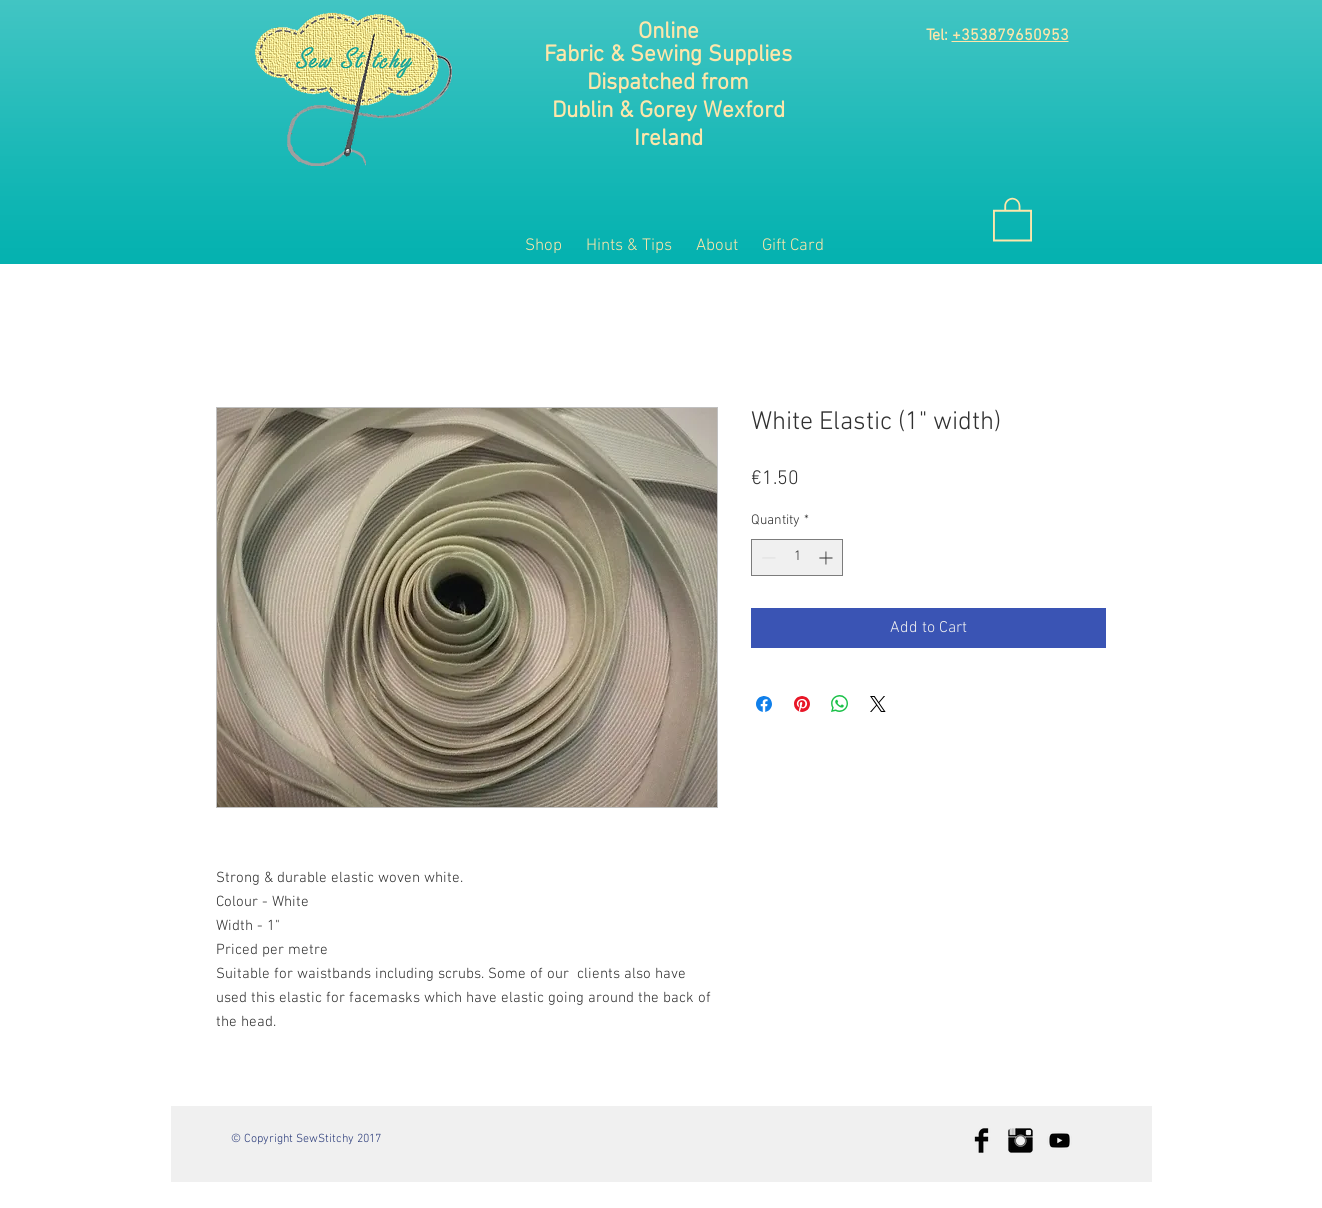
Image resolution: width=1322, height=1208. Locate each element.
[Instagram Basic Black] (1020, 1140)
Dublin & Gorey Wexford (668, 111)
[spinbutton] (797, 557)
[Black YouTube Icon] (1059, 1140)
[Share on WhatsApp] (840, 704)
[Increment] (827, 557)
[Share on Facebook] (764, 704)
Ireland (668, 139)
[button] (1012, 218)
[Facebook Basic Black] (981, 1140)
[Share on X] (878, 704)
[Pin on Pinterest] (802, 704)
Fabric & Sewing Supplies (668, 55)
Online (668, 32)
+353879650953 (1010, 36)
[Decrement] (766, 557)
